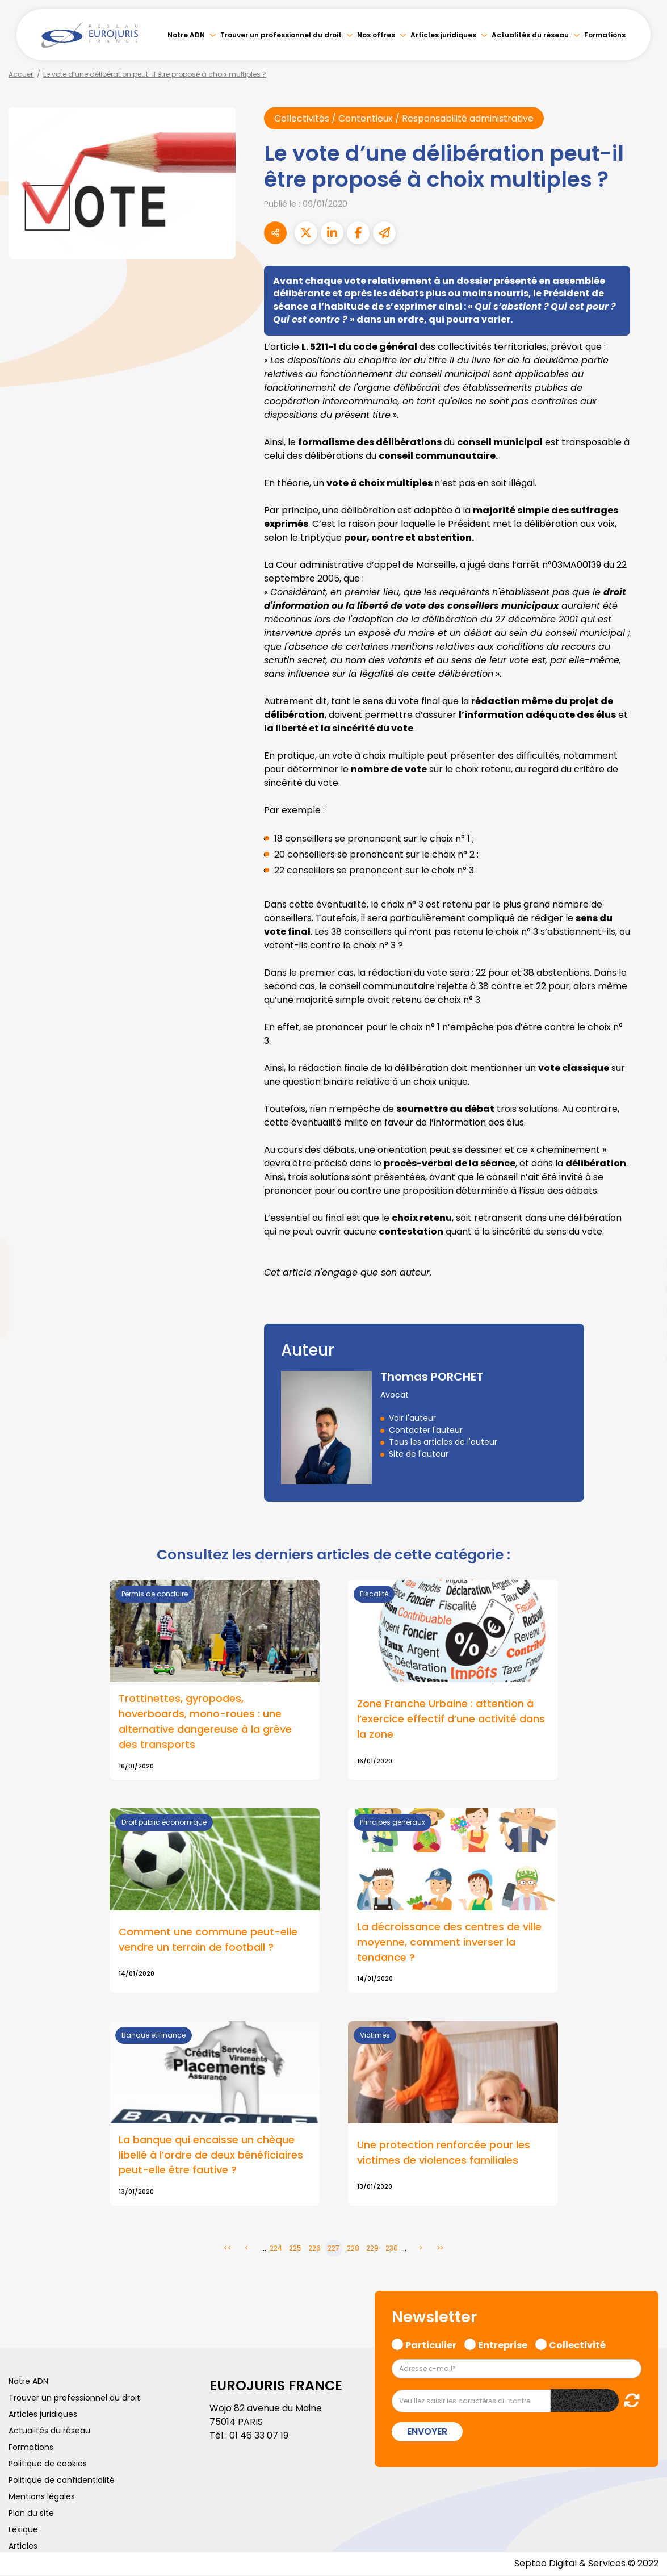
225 (295, 2249)
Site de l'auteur (418, 1454)
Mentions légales (42, 2497)
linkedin (644, 1265)
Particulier (430, 2345)
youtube (644, 1288)
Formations (605, 35)
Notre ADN (186, 35)
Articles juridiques (443, 35)
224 (276, 2249)
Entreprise (502, 2345)
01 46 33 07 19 (258, 2436)
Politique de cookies (48, 2464)
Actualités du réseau (530, 35)
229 (372, 2249)
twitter (644, 1242)
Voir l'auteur (412, 1418)
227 (333, 2249)
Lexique (23, 2530)
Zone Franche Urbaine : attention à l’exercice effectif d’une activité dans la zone (451, 1719)
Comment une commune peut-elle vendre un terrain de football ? (208, 1940)
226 (314, 2249)
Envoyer (427, 2432)
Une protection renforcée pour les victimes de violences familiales (443, 2153)
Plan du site (31, 2514)
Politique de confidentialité (62, 2481)
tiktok (644, 1356)
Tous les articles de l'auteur (443, 1442)
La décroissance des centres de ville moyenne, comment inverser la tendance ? (449, 1942)
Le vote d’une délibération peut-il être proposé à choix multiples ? (154, 74)
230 (391, 2249)
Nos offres (376, 35)
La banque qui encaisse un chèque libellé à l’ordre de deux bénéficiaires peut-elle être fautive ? (211, 2155)
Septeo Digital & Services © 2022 (586, 2564)
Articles (23, 2547)
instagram (644, 1311)
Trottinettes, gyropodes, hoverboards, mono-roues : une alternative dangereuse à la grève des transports (205, 1722)
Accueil (21, 74)
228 (353, 2249)
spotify (644, 1333)
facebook (644, 1220)
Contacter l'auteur (426, 1430)
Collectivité (577, 2345)
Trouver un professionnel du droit (281, 35)
